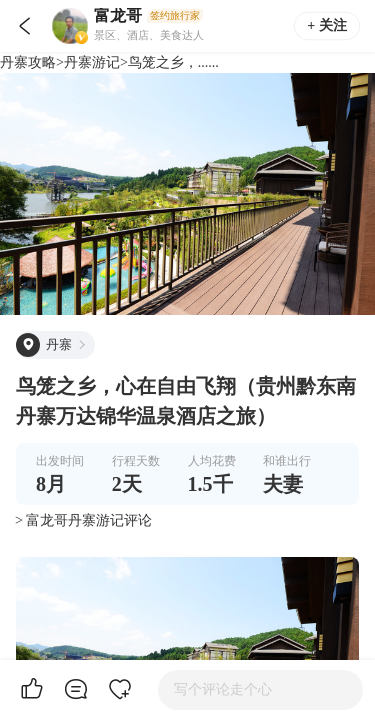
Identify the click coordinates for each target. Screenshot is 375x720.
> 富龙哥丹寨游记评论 (83, 520)
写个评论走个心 (223, 689)
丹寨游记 (92, 62)
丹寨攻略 (28, 62)
